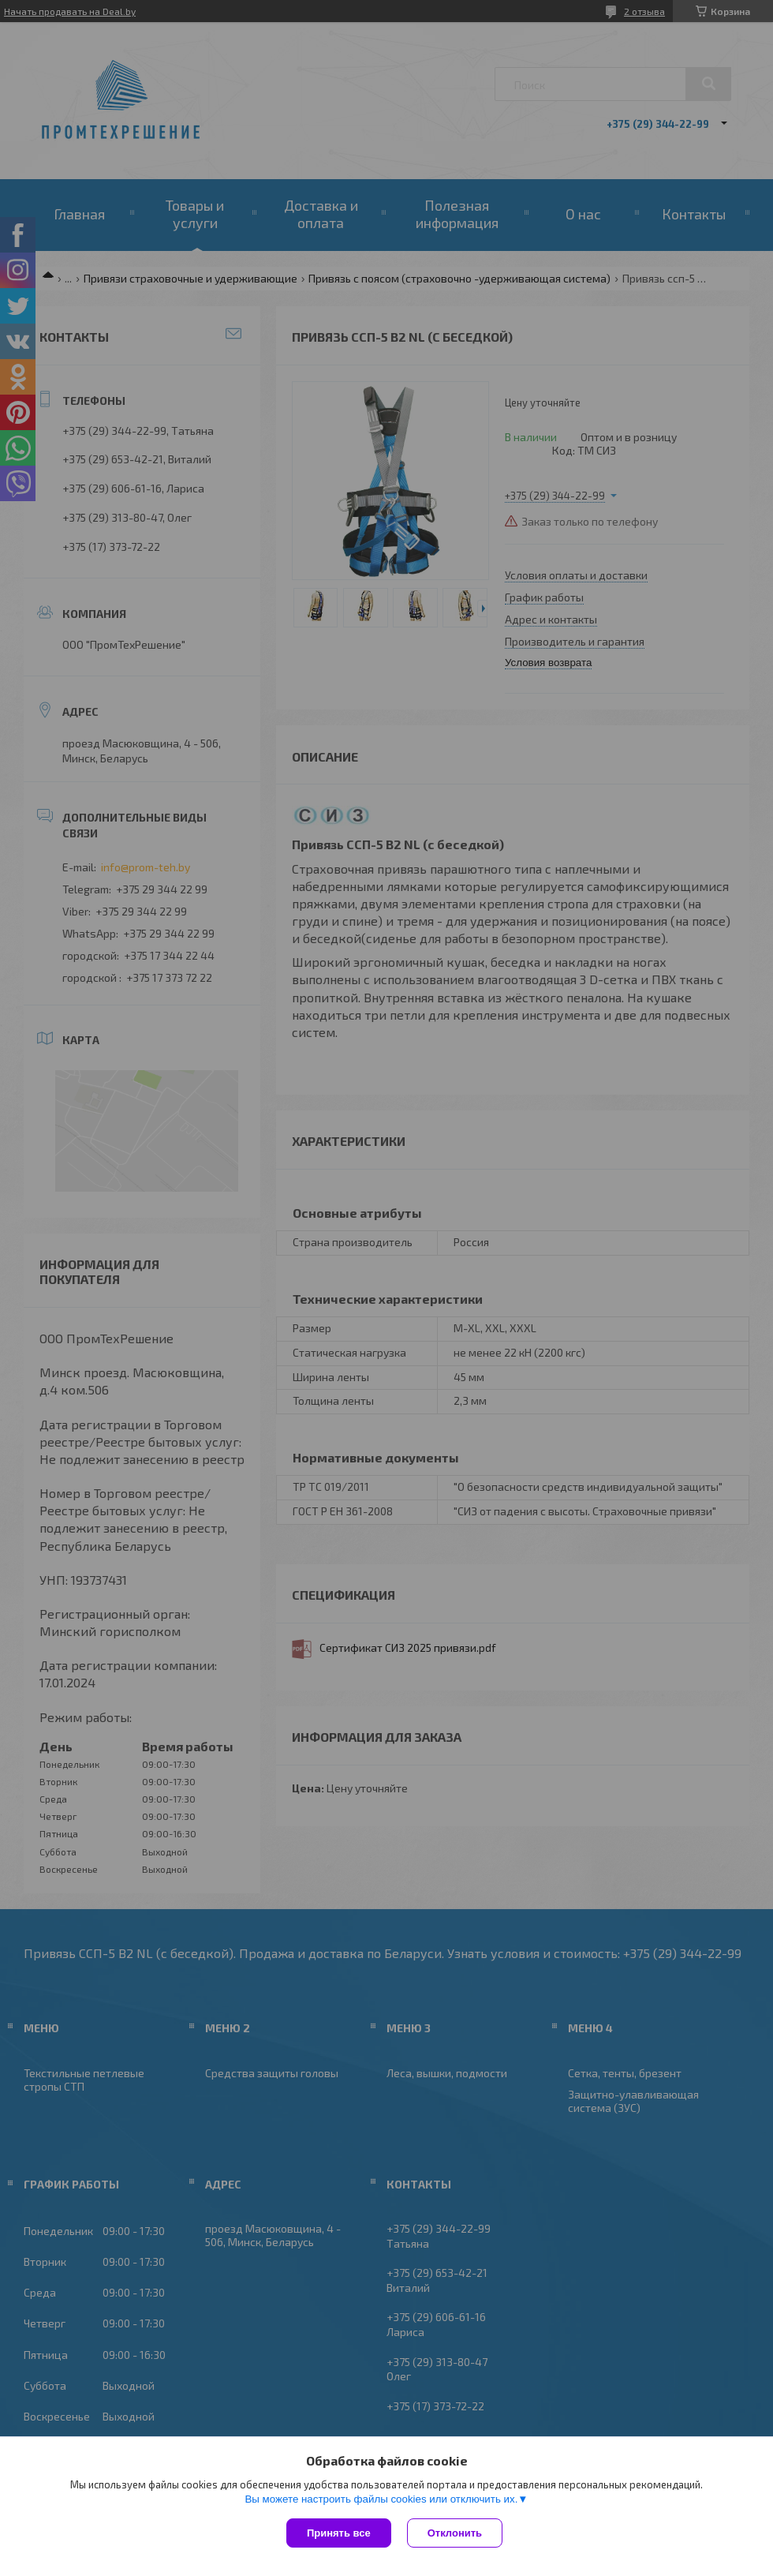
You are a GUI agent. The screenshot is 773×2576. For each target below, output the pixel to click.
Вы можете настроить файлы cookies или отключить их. (381, 2499)
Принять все (339, 2533)
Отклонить (455, 2533)
